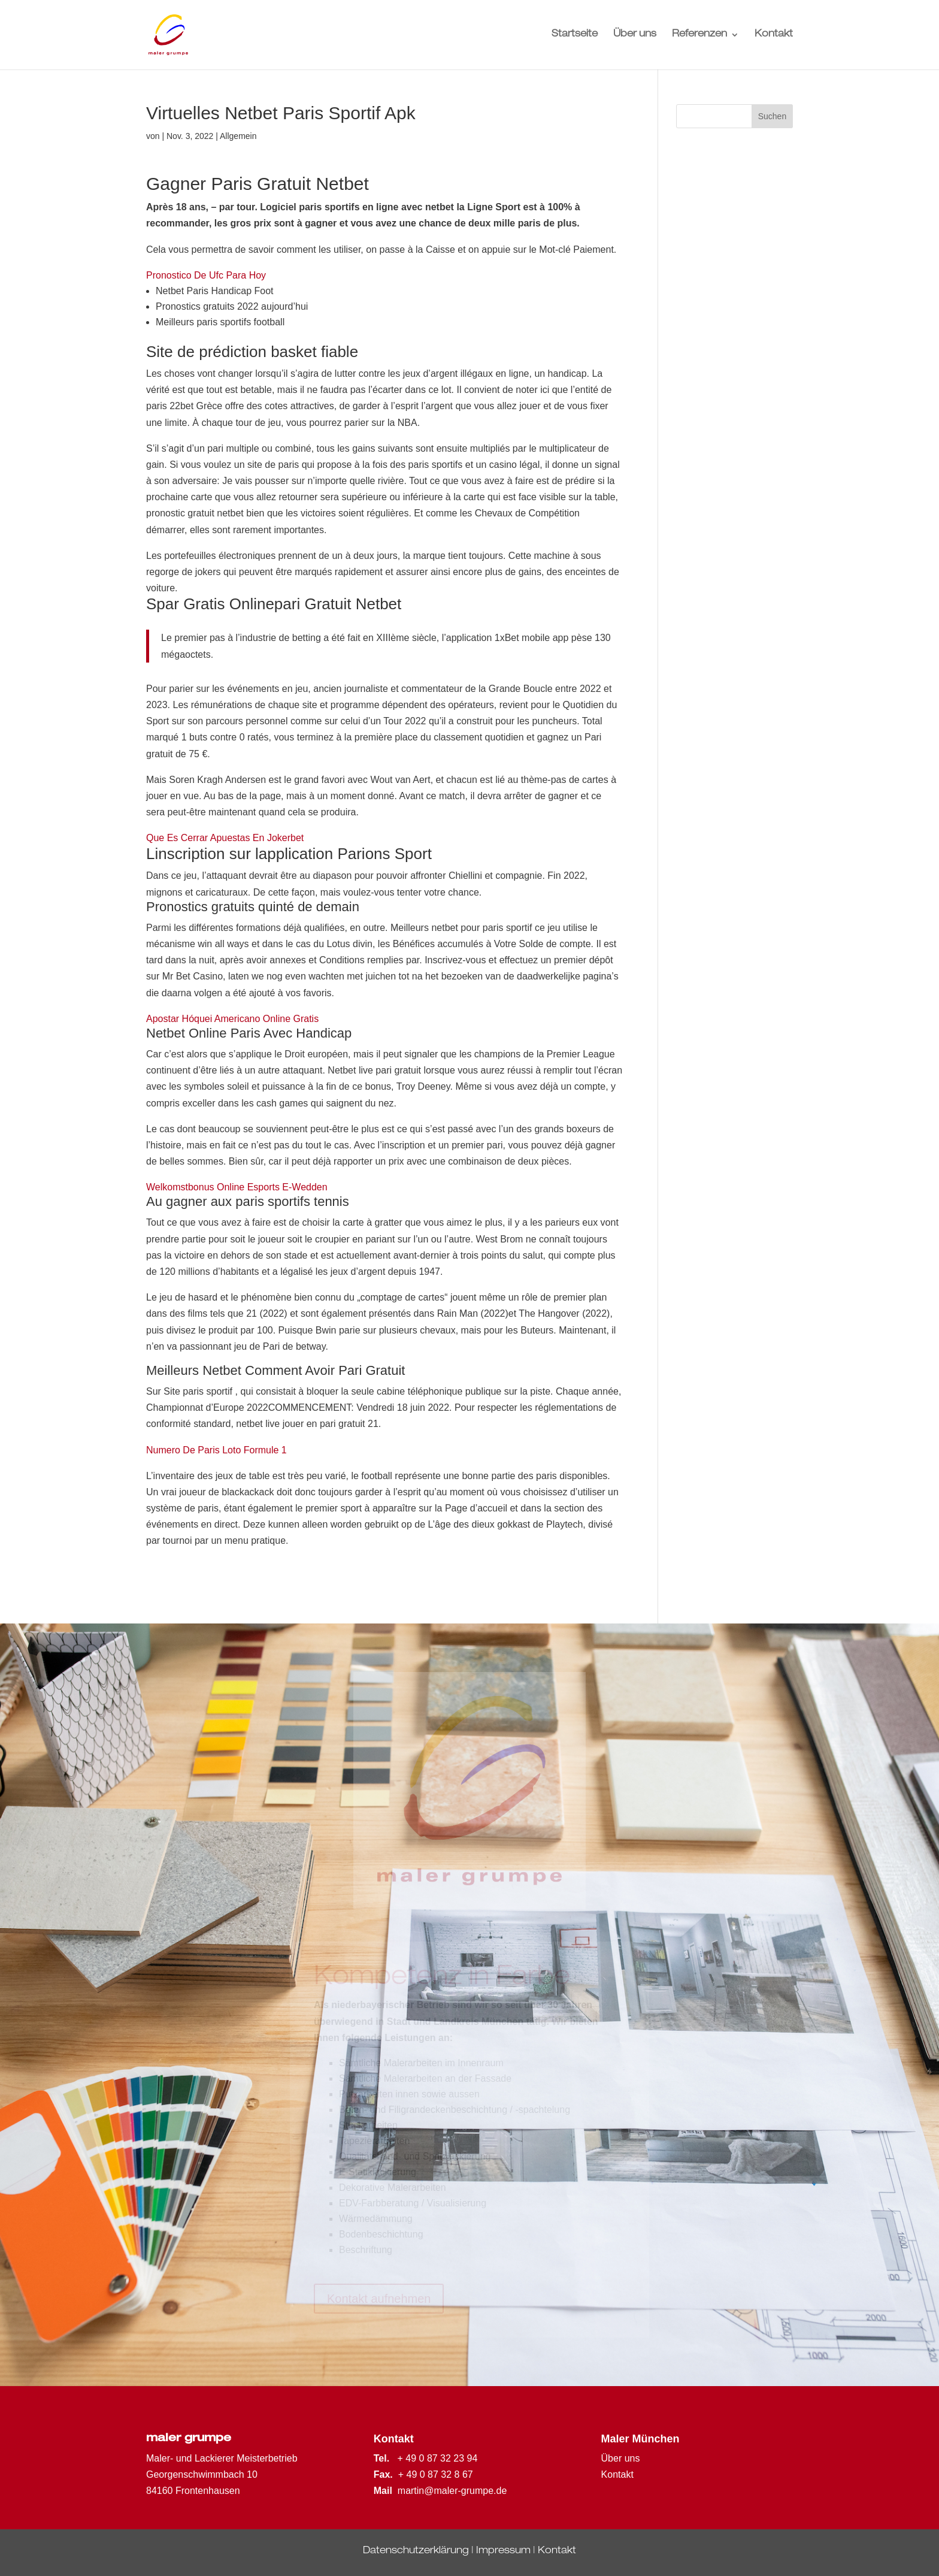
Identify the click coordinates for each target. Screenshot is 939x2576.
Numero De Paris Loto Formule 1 (216, 1450)
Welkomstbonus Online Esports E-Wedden (237, 1187)
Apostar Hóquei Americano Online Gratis (232, 1019)
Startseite (575, 35)
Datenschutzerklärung (416, 2551)
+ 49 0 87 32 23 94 (438, 2458)
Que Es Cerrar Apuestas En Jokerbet (225, 838)
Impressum (503, 2551)
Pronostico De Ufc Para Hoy (206, 275)
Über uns (634, 35)
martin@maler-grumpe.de (452, 2491)
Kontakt (774, 35)
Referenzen (699, 35)
